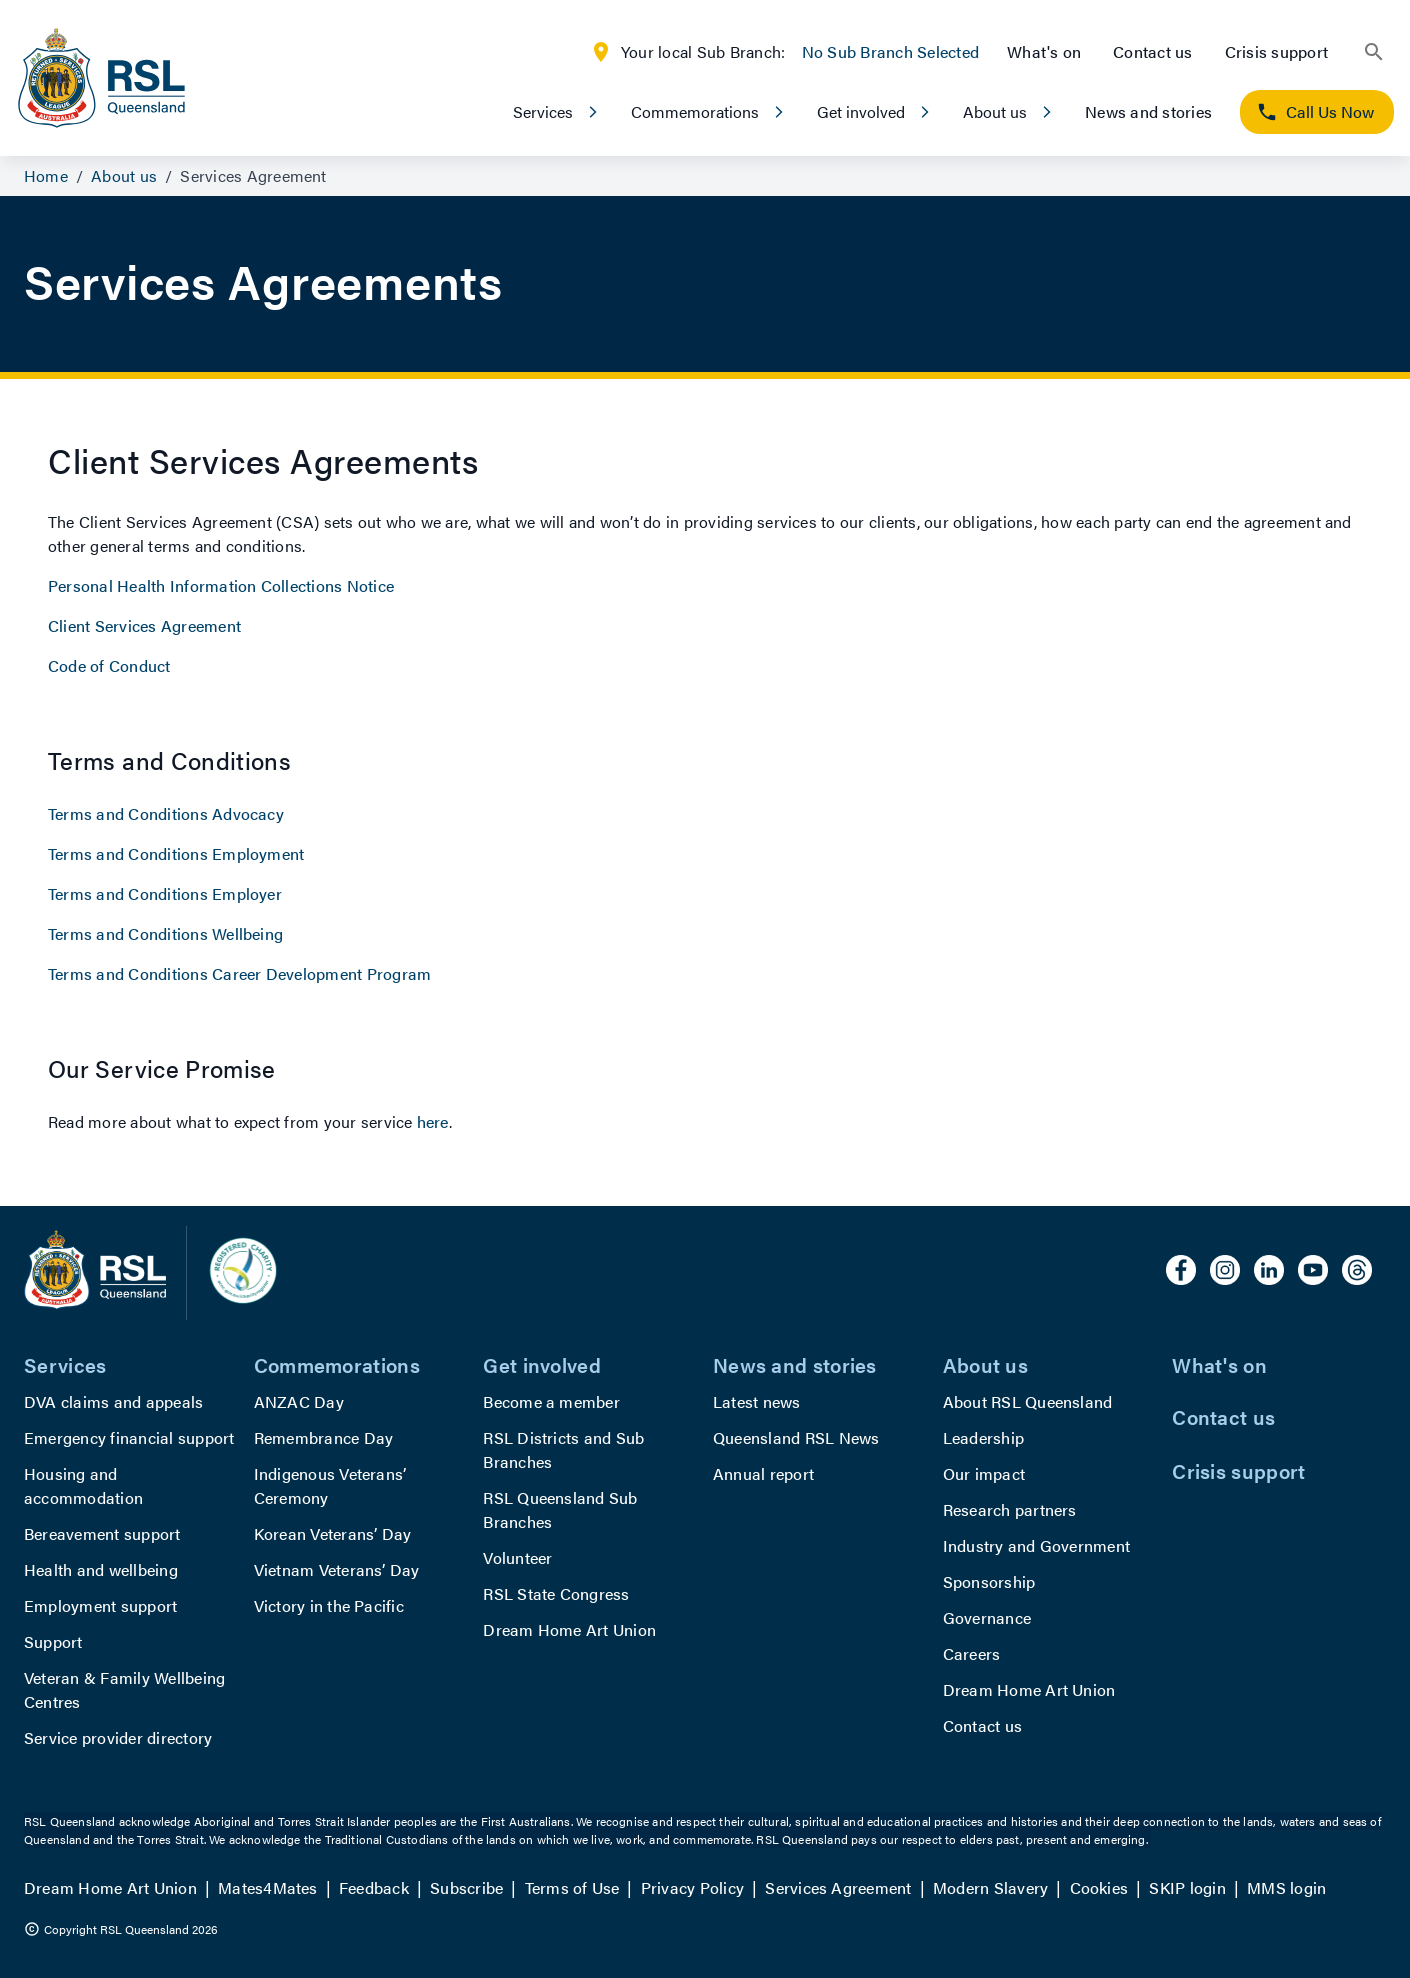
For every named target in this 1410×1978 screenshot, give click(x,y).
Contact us (1152, 51)
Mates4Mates (268, 1887)
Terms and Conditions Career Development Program (239, 973)
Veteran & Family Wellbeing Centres (124, 1689)
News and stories (1148, 111)
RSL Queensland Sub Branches (560, 1509)
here (433, 1121)
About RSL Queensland (1028, 1401)
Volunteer (517, 1557)
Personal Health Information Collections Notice (221, 585)
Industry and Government (1037, 1545)
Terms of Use (572, 1887)
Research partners (1010, 1509)
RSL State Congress (556, 1593)
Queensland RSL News (796, 1437)
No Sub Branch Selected (890, 51)
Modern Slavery (990, 1887)
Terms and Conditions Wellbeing (165, 933)
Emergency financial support (129, 1437)
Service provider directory (118, 1737)
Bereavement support (102, 1533)
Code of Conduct (109, 665)
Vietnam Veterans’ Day (337, 1569)
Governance (987, 1617)
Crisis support (1276, 51)
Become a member (551, 1401)
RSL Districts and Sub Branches (563, 1449)
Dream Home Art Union (569, 1629)
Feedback (374, 1887)
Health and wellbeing (101, 1569)
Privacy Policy (692, 1887)
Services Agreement (838, 1887)
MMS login (1286, 1887)
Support (53, 1641)
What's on (1044, 51)
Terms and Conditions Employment (176, 853)
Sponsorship (989, 1581)
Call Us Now (1315, 111)
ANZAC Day (299, 1401)
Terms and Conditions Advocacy (166, 813)
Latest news (757, 1401)
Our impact (984, 1473)
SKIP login (1187, 1887)
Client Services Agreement (144, 625)
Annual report (763, 1473)
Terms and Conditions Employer (165, 893)
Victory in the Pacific (329, 1605)
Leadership (983, 1437)
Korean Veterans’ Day (333, 1533)
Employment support (100, 1605)
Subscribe (466, 1887)
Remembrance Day (324, 1437)
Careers (972, 1653)
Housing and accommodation (83, 1485)
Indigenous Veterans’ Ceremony (330, 1485)
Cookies (1099, 1887)
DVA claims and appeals (113, 1401)
